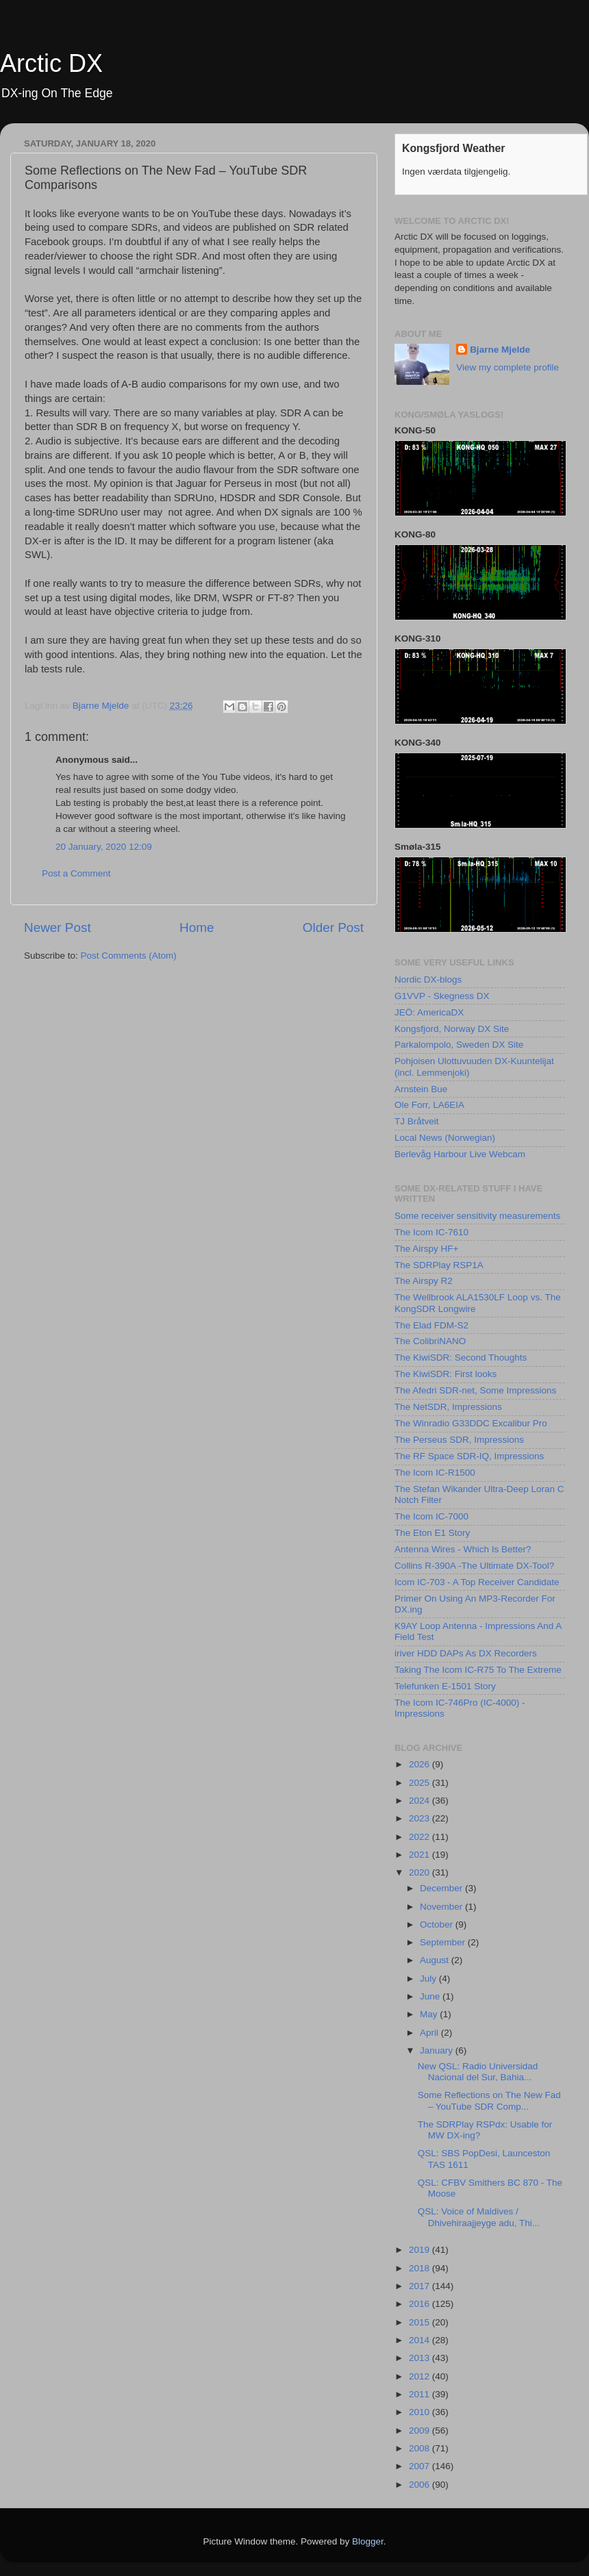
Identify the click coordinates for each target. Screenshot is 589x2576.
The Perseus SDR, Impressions (459, 1440)
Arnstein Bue (420, 1089)
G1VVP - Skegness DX (442, 996)
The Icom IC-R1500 (434, 1472)
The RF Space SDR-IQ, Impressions (469, 1456)
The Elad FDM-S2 (431, 1325)
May (430, 2014)
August (435, 1960)
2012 (420, 2376)
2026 (420, 1764)
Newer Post (57, 927)
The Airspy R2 (423, 1281)
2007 (420, 2466)
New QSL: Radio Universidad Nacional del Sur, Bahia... (478, 2071)
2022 (420, 1837)
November (442, 1907)
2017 (420, 2286)
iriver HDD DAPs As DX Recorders (465, 1653)
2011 (420, 2394)
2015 (420, 2322)
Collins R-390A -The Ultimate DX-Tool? (474, 1566)
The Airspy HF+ (426, 1248)
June (431, 1996)
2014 (420, 2340)
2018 (420, 2268)
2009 (420, 2430)
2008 (420, 2448)
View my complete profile (507, 367)
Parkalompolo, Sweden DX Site (458, 1044)
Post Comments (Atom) (129, 955)
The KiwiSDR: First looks (445, 1374)
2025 (420, 1783)
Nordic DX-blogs (428, 979)
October (437, 1924)
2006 (420, 2484)
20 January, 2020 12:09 (103, 847)
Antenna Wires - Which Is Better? (462, 1549)
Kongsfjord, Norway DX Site (451, 1029)
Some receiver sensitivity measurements (477, 1216)
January (437, 2050)
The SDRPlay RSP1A (439, 1265)
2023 (420, 1818)
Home (196, 927)
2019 (420, 2250)
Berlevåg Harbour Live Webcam (459, 1154)
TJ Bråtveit (416, 1121)
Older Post (333, 927)
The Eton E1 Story (432, 1533)
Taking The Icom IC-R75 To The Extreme (478, 1670)
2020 (420, 1872)
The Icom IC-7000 (431, 1516)
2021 (420, 1854)
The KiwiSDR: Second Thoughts (460, 1357)
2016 (420, 2304)
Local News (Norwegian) (444, 1138)
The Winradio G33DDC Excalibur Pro (470, 1423)
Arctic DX (51, 63)
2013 (420, 2358)
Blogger (368, 2541)
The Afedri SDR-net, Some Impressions (475, 1390)
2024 (420, 1800)
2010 (420, 2412)
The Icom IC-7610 (431, 1232)
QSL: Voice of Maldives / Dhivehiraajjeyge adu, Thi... (479, 2216)
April (430, 2033)
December (442, 1888)
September (444, 1942)
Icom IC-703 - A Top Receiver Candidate (477, 1582)
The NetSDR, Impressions (448, 1407)
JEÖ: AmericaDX (429, 1012)
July (429, 1978)
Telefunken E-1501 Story (445, 1686)
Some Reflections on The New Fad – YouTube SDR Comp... (489, 2100)
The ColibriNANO (430, 1341)
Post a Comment (76, 873)
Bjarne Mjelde (500, 349)
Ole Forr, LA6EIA (429, 1105)
